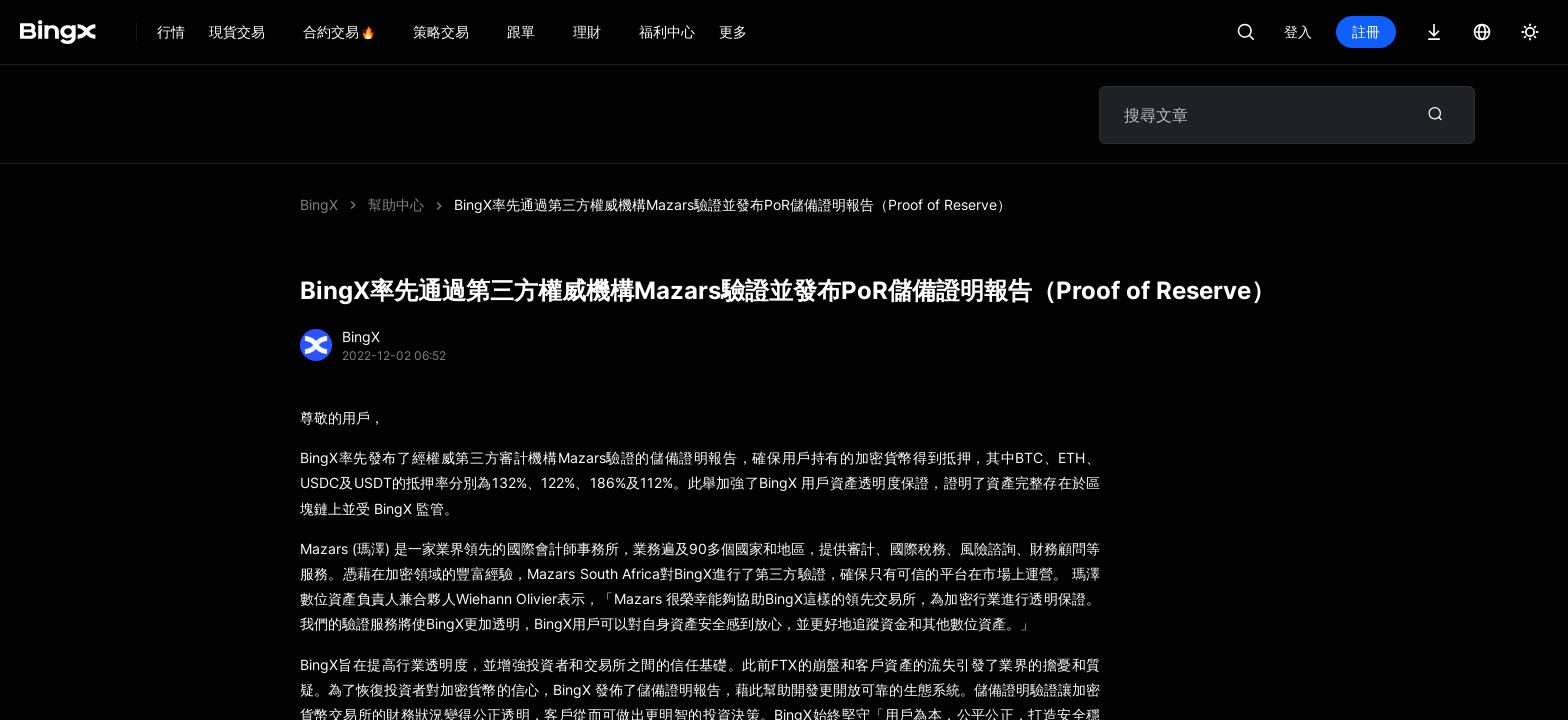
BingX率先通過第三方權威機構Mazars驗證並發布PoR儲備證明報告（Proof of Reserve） (732, 204)
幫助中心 (396, 204)
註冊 (1366, 31)
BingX (319, 204)
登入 (1298, 31)
